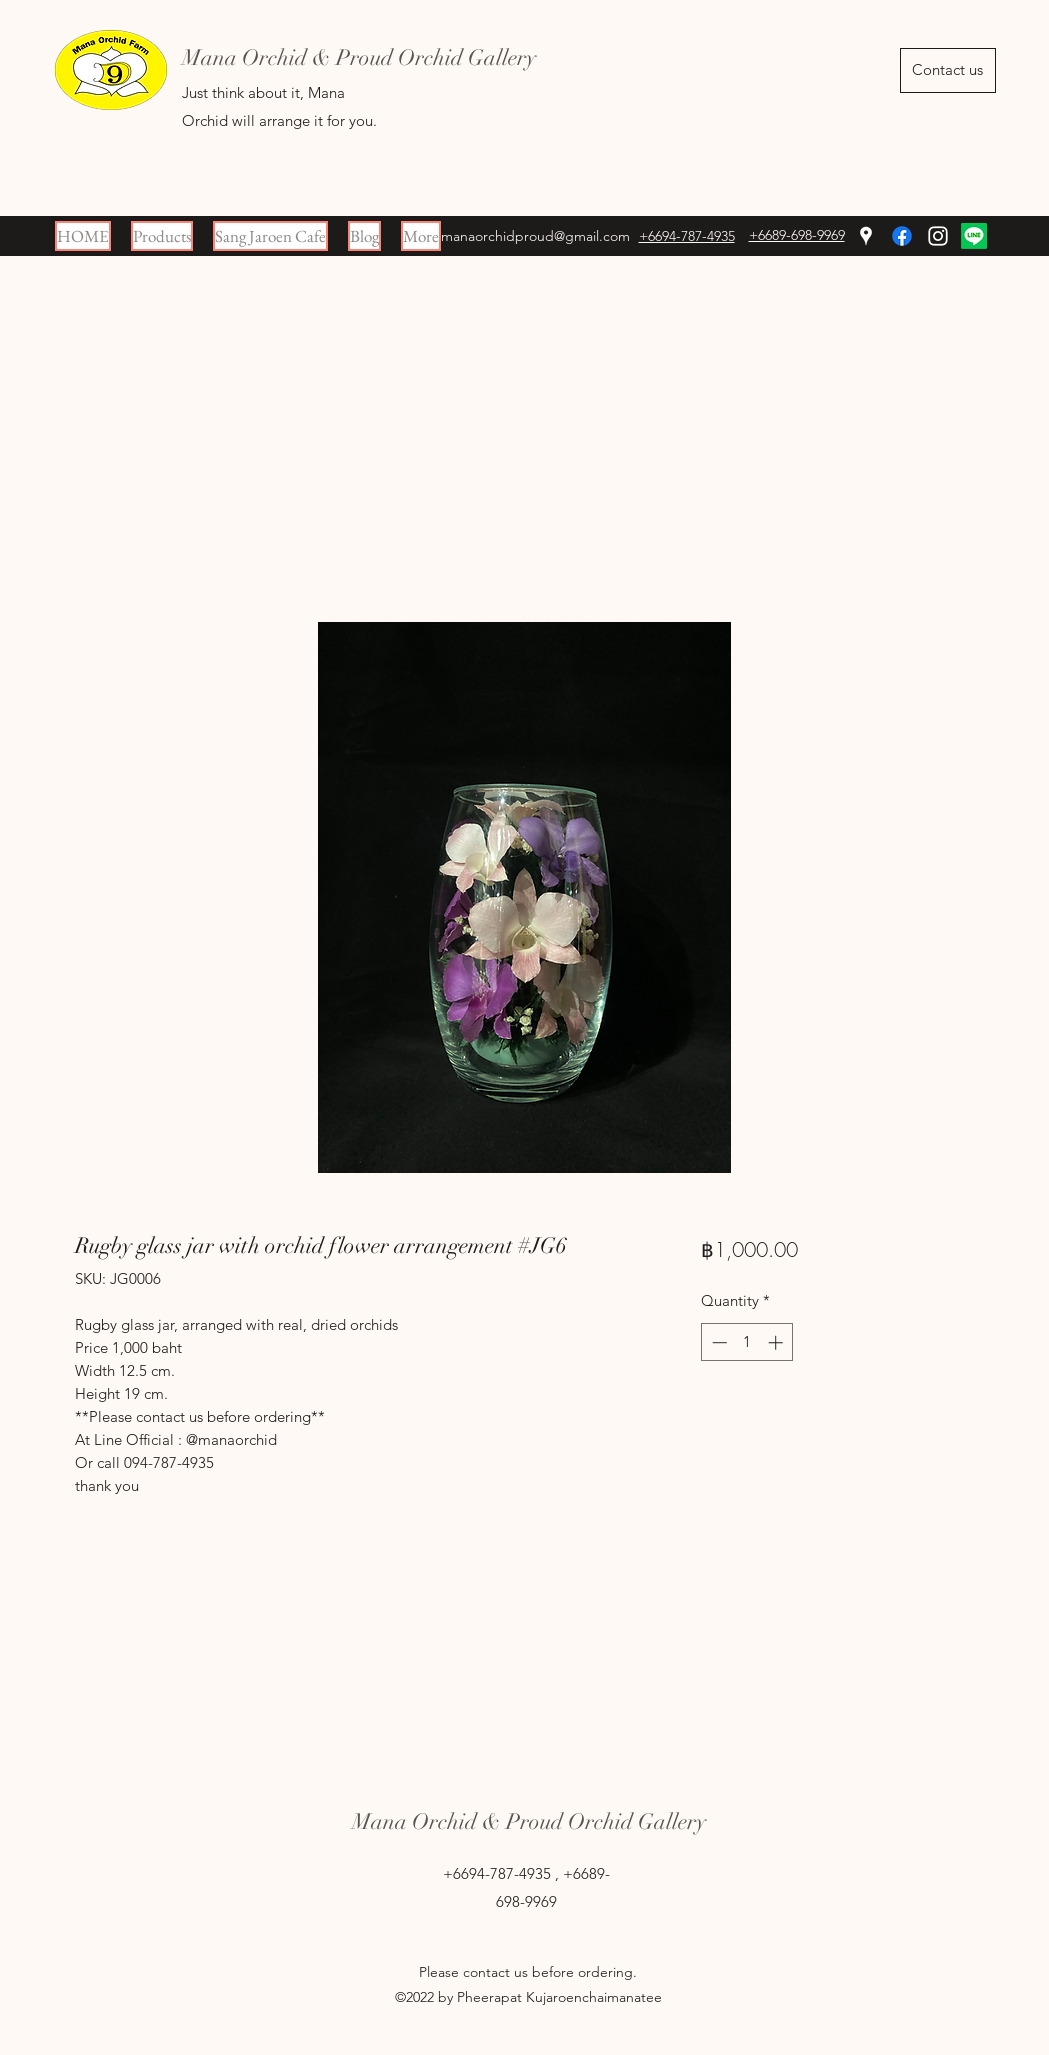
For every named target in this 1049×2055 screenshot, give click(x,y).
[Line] (974, 236)
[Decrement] (717, 1342)
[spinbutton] (747, 1342)
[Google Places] (866, 236)
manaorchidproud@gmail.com (535, 236)
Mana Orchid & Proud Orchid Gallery (529, 1821)
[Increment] (777, 1342)
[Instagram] (938, 236)
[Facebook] (902, 236)
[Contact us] (948, 70)
